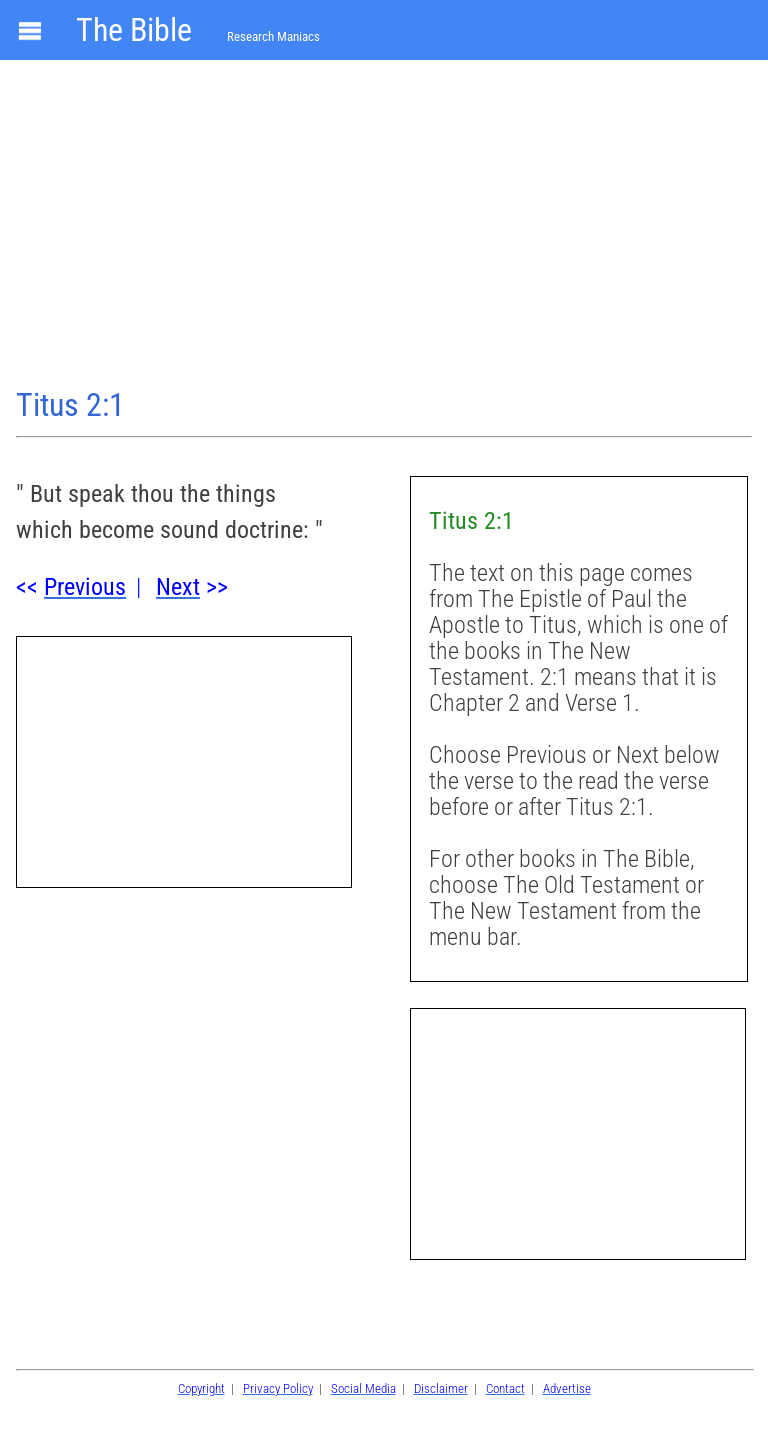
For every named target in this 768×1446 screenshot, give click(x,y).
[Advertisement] (384, 226)
